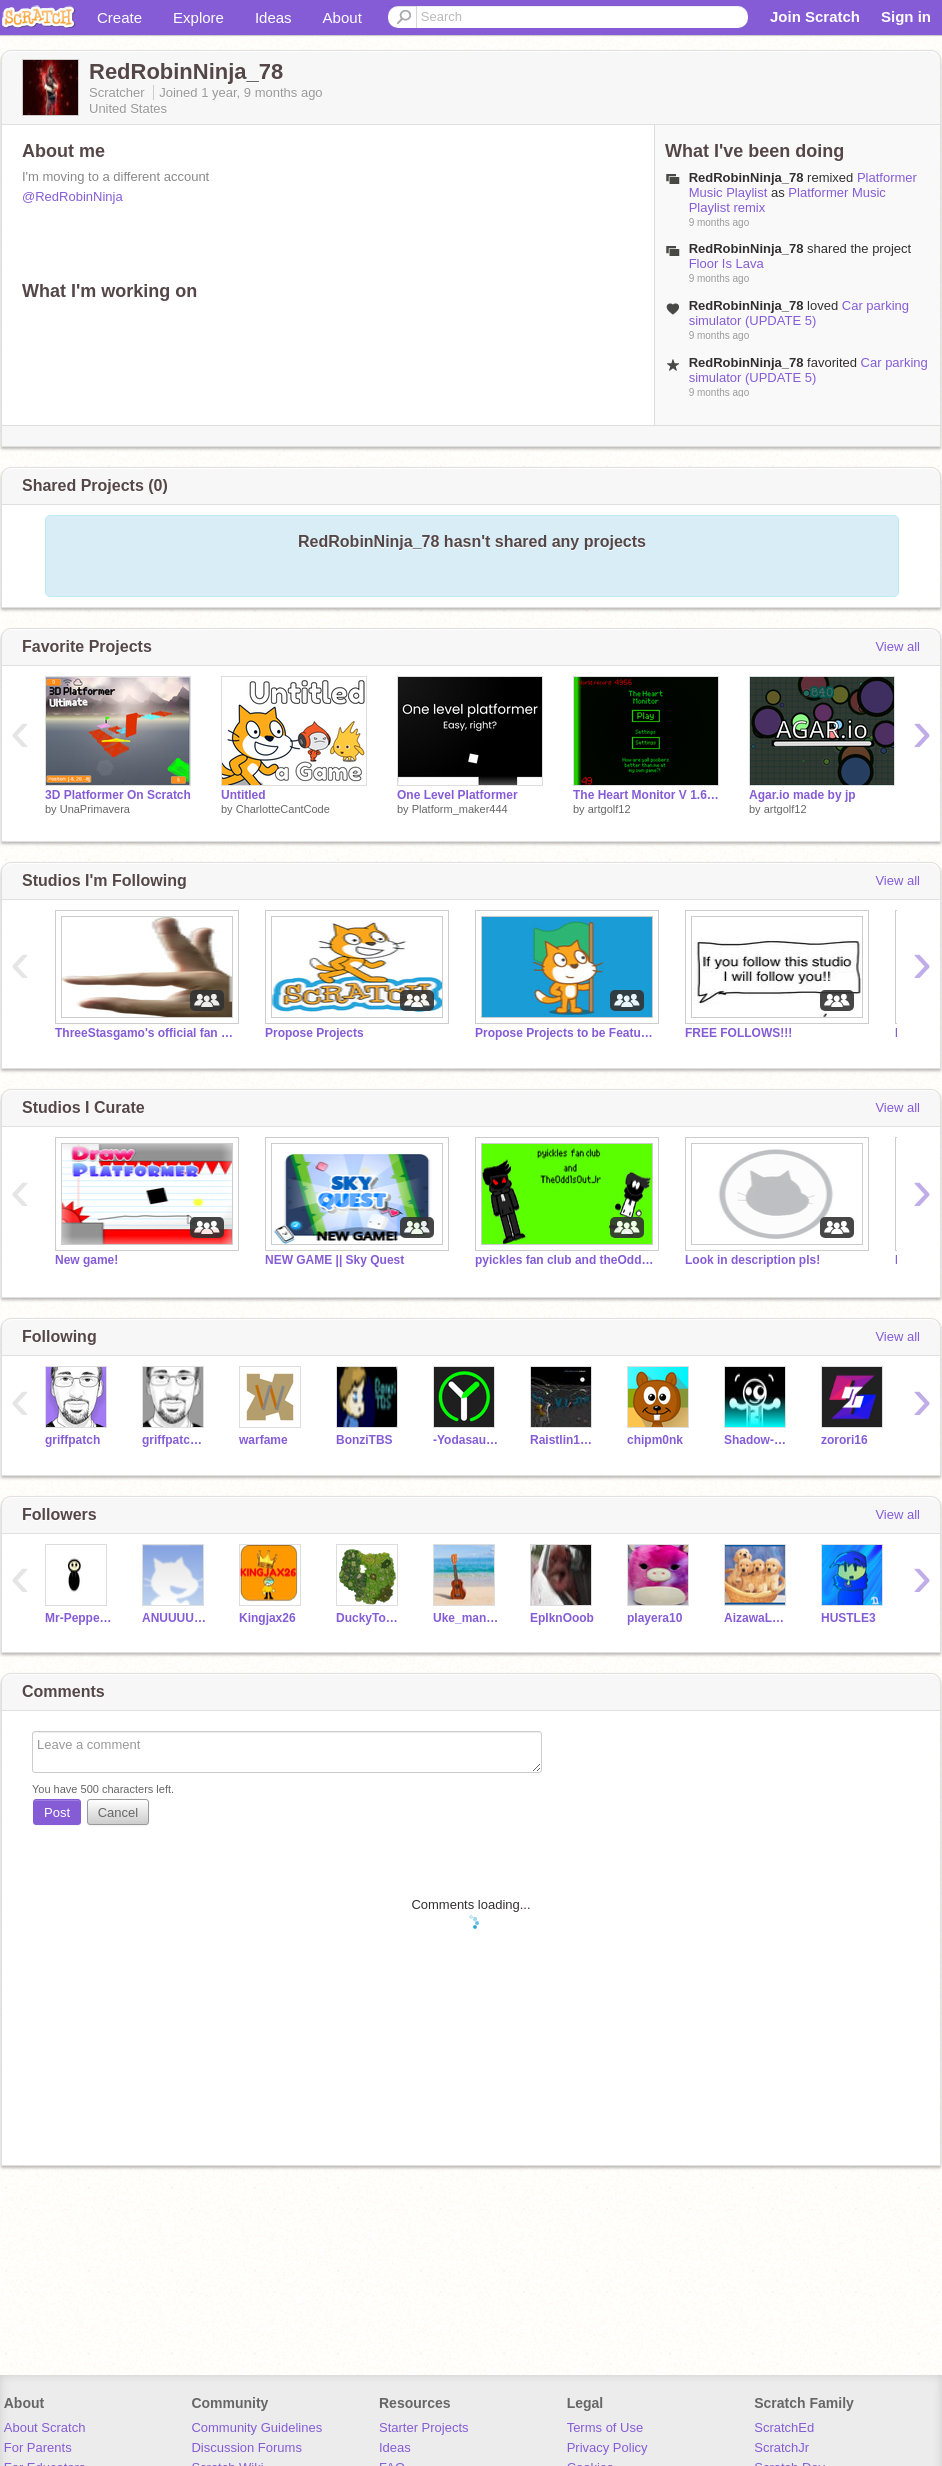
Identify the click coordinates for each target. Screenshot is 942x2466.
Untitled (243, 795)
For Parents (38, 2447)
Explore (198, 17)
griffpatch (72, 1440)
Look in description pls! (752, 1260)
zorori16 (844, 1440)
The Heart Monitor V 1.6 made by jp (646, 795)
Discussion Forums (246, 2447)
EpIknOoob (562, 1618)
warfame (263, 1440)
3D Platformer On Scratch (118, 795)
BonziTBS (364, 1440)
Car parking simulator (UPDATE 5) (799, 313)
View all (897, 646)
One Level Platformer (457, 795)
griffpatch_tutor (175, 1440)
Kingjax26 (267, 1618)
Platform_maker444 (460, 809)
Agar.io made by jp (802, 795)
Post (57, 1812)
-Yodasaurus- (466, 1440)
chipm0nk (655, 1440)
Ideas (273, 17)
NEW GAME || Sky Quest (334, 1260)
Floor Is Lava (726, 263)
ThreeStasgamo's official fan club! (145, 1033)
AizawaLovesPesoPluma (757, 1618)
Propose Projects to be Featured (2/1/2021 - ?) (565, 1033)
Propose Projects (314, 1033)
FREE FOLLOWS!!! (738, 1033)
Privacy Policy (607, 2447)
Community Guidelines (256, 2427)
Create (119, 17)
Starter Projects (424, 2427)
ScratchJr (781, 2447)
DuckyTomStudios (369, 1618)
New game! (86, 1260)
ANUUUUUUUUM (175, 1618)
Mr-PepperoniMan (78, 1618)
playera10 (654, 1618)
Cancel (118, 1812)
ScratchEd (784, 2427)
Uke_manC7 (466, 1618)
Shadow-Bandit (757, 1440)
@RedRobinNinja (72, 196)
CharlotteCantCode (283, 809)
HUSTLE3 (848, 1618)
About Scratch (45, 2427)
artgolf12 (609, 809)
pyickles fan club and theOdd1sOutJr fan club (565, 1260)
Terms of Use (605, 2427)
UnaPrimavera (95, 809)
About (342, 17)
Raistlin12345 (563, 1440)
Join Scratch (815, 16)
